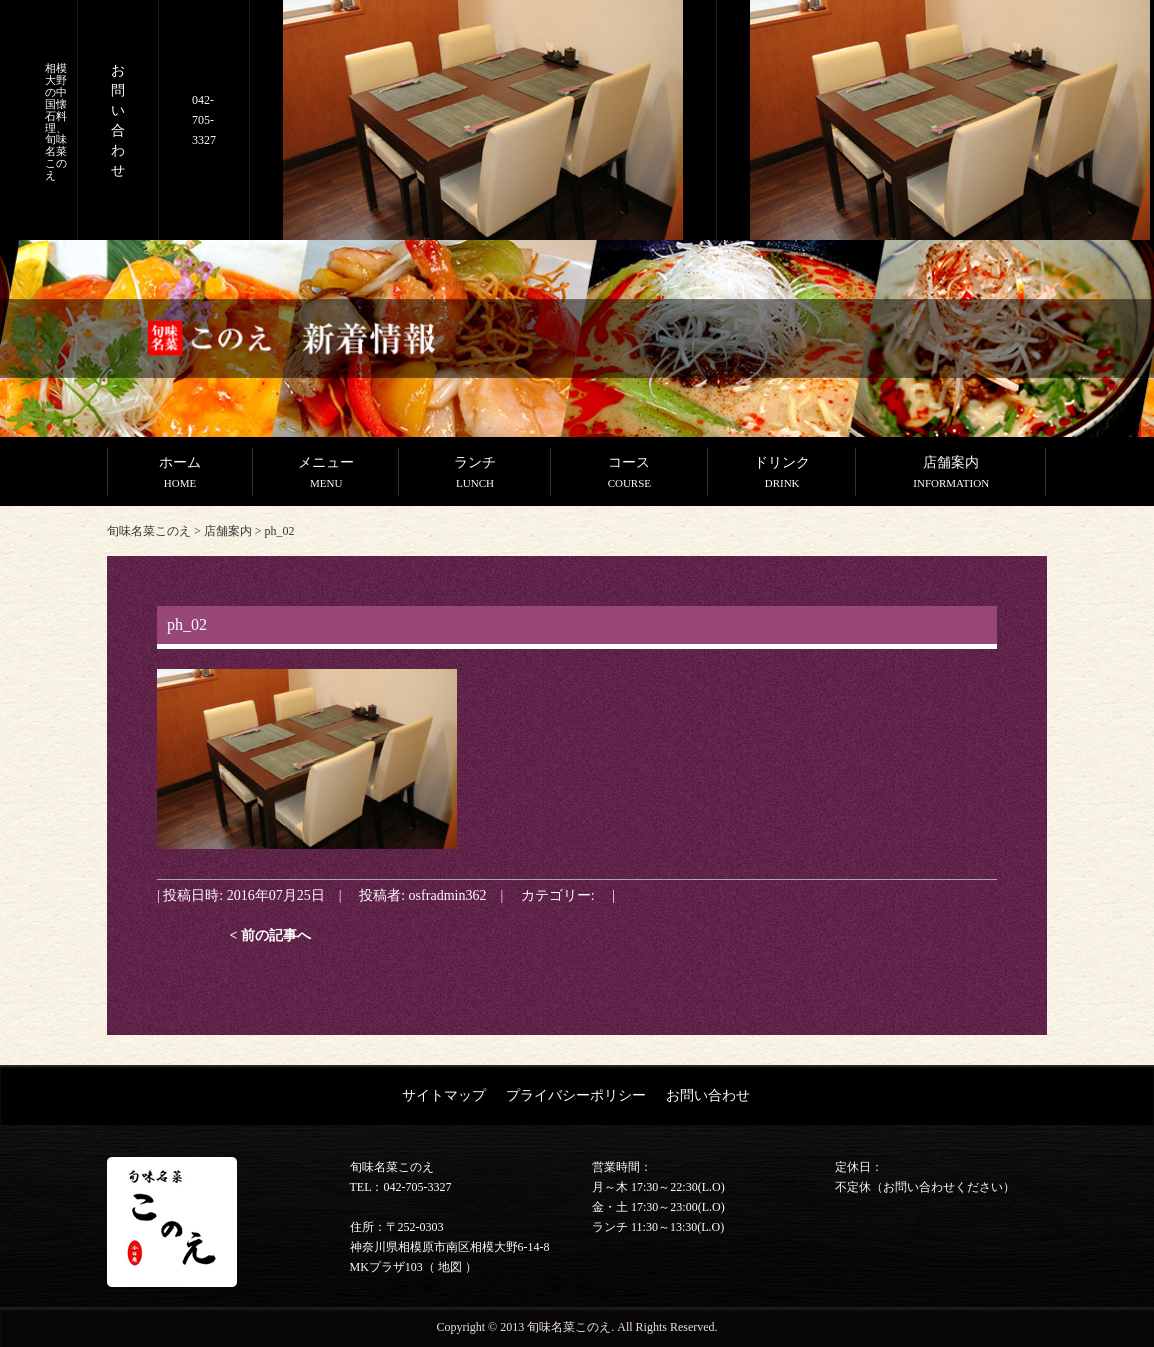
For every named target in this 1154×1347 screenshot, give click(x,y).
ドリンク (782, 474)
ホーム (180, 474)
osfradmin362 (448, 895)
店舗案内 (951, 474)
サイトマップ (444, 1095)
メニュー (326, 474)
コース (629, 474)
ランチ (475, 474)
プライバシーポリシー (576, 1095)
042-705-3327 (204, 120)
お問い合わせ (708, 1095)
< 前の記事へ (270, 935)
